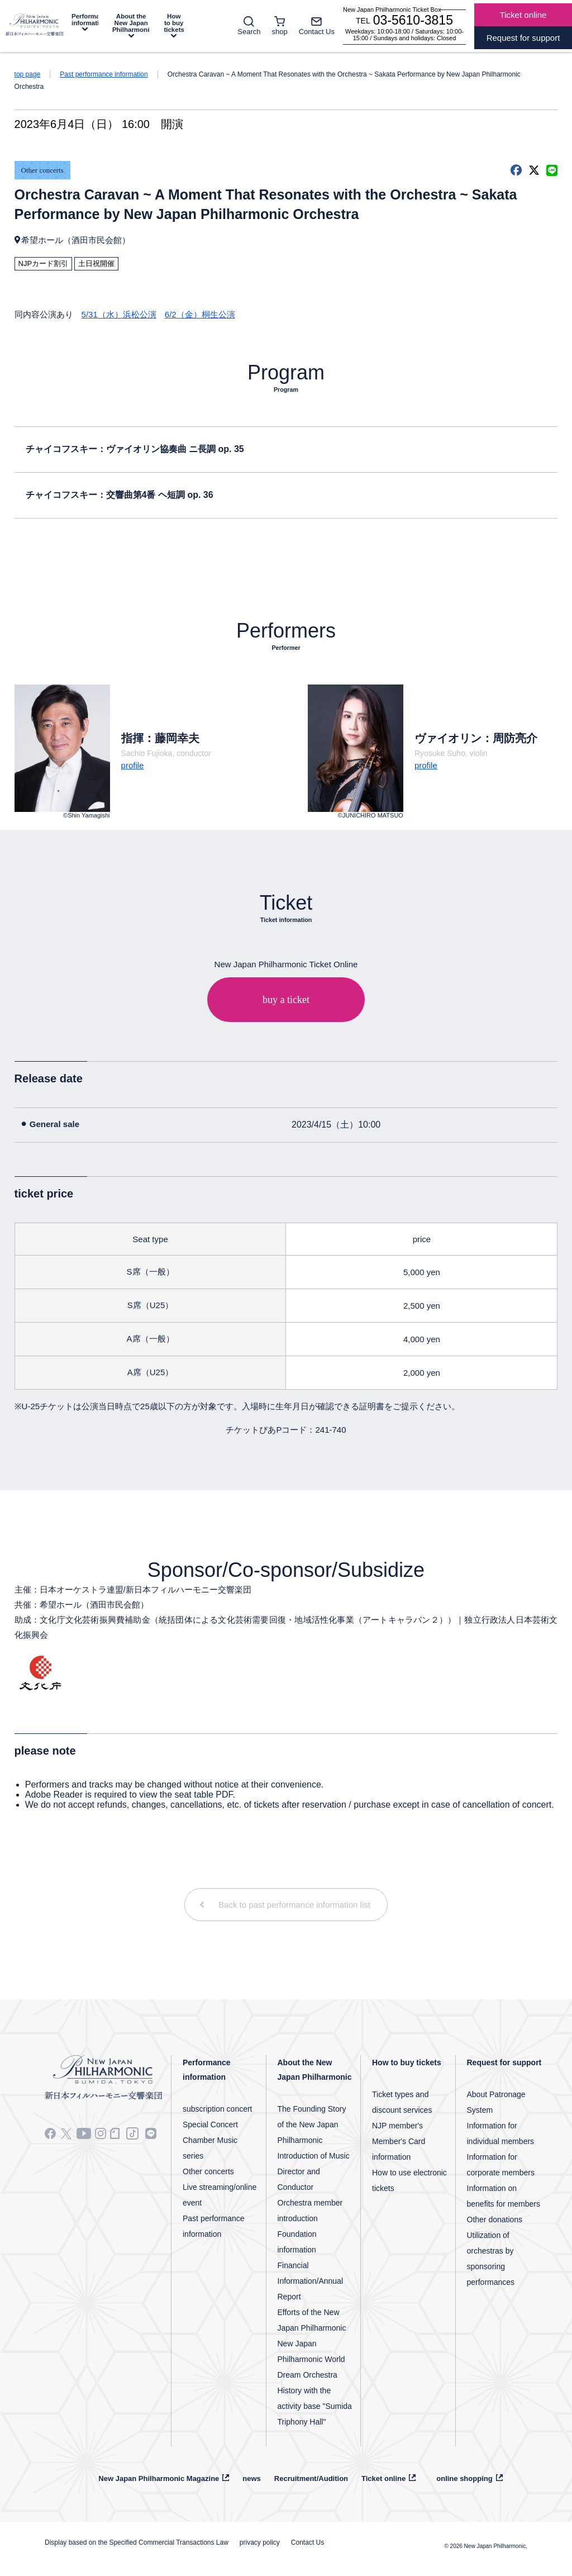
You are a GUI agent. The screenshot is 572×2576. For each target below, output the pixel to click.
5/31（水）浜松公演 (119, 314)
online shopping (464, 2478)
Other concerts (42, 170)
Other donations (495, 2219)
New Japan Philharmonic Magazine (158, 2478)
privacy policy (260, 2542)
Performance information (85, 19)
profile (132, 765)
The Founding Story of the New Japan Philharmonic (312, 2124)
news (251, 2478)
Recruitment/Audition (311, 2478)
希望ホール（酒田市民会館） (75, 240)
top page (28, 74)
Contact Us (307, 2542)
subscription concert (217, 2108)
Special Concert (210, 2124)
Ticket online (383, 2478)
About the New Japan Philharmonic (131, 23)
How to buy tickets (174, 23)
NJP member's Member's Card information (398, 2141)
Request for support (504, 2062)
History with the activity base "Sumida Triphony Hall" (315, 2406)
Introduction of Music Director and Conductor (314, 2171)
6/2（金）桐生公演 (200, 314)
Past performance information (103, 74)
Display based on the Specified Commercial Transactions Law (136, 2542)
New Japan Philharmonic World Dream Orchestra (311, 2359)
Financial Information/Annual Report (311, 2281)
